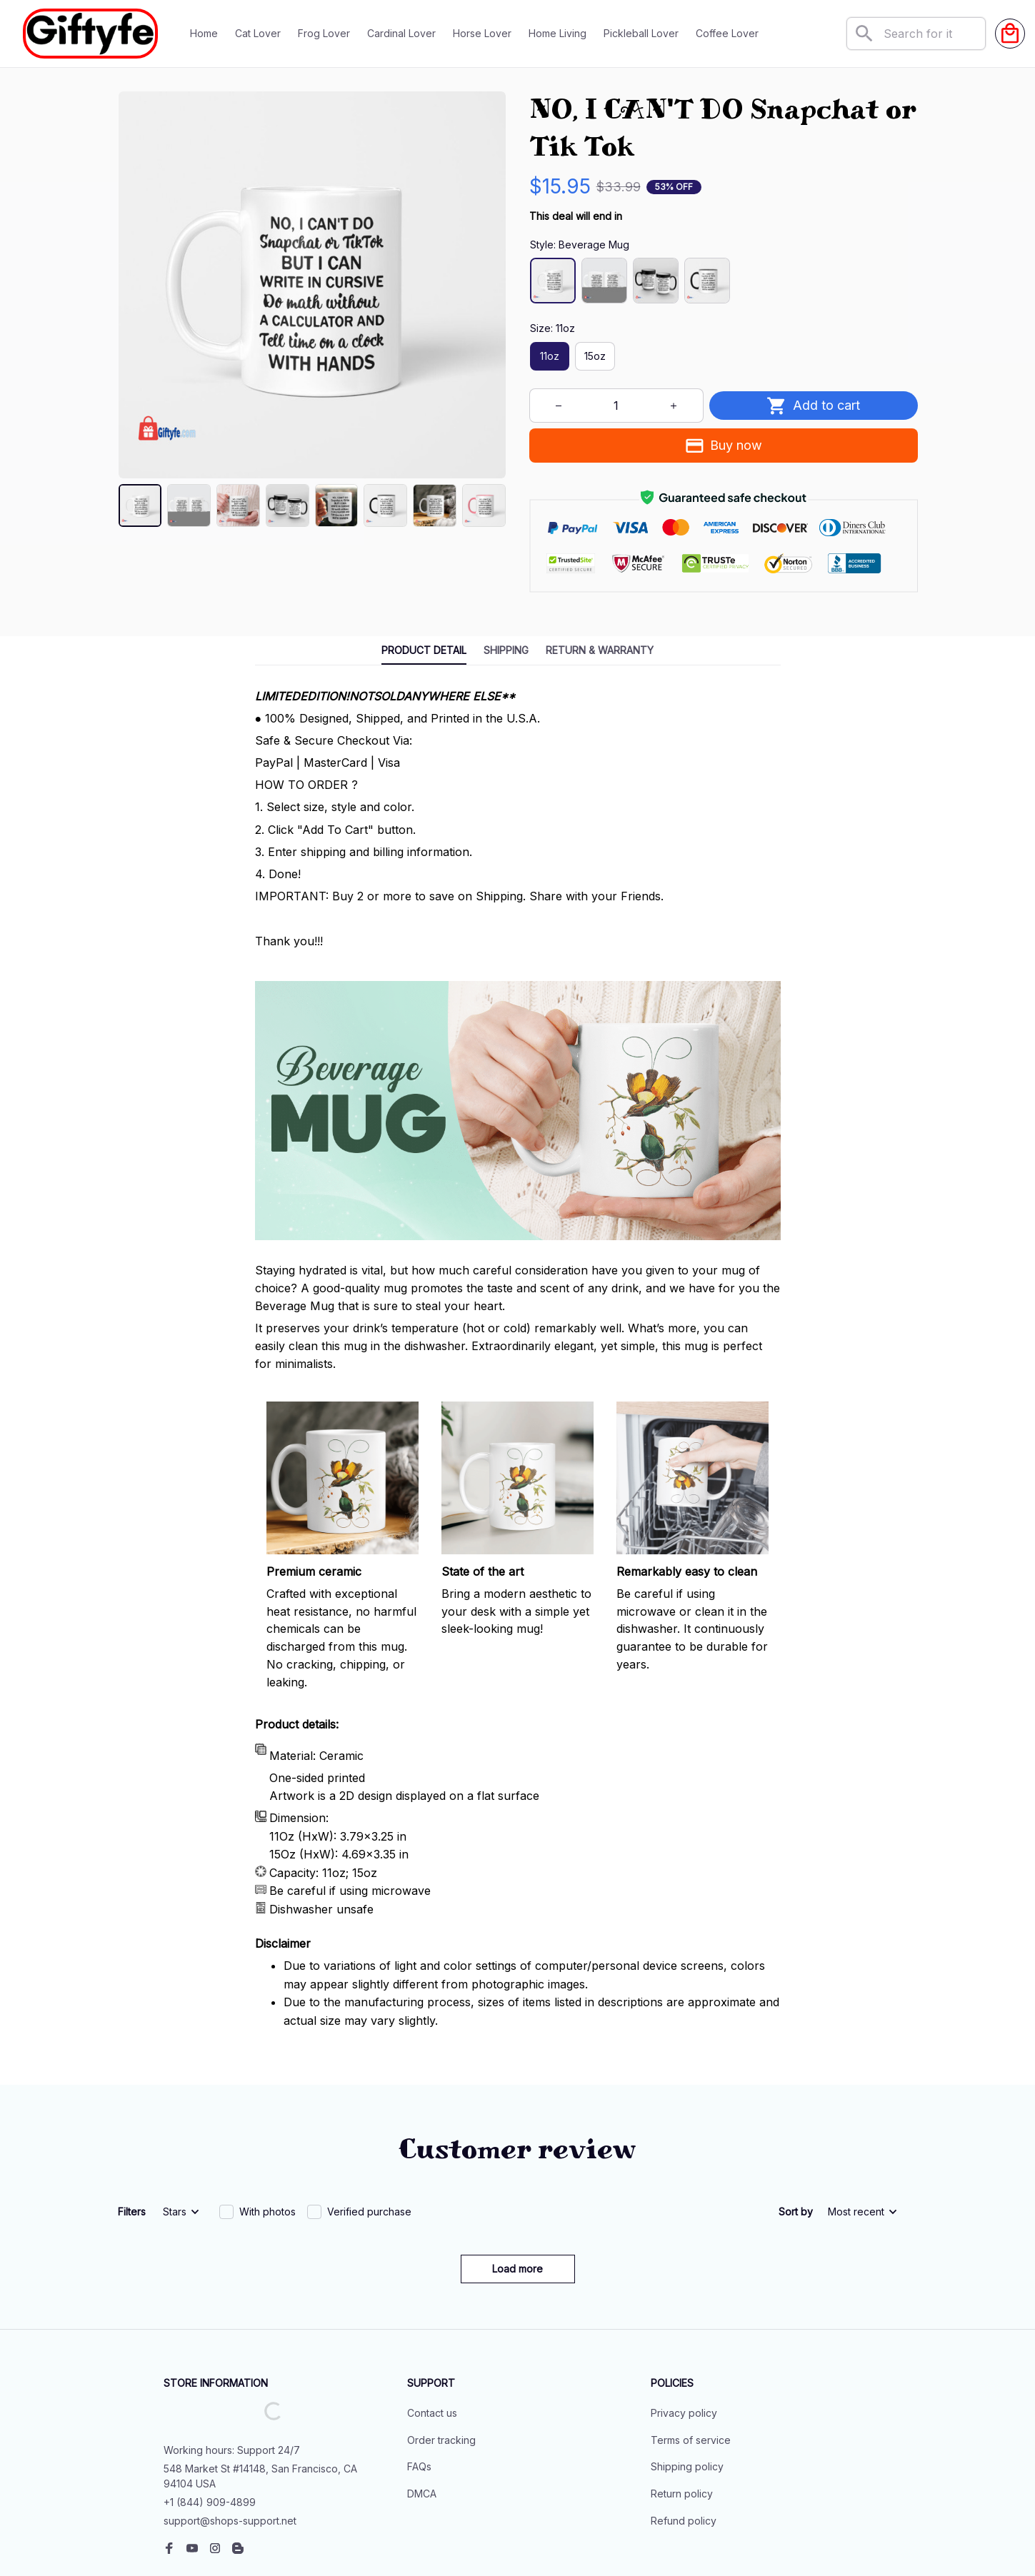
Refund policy (683, 2423)
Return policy (682, 2396)
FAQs (419, 2369)
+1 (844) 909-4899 (210, 2405)
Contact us (432, 2316)
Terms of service (691, 2343)
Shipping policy (687, 2369)
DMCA (421, 2396)
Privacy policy (684, 2316)
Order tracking (441, 2343)
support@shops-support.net (230, 2423)
